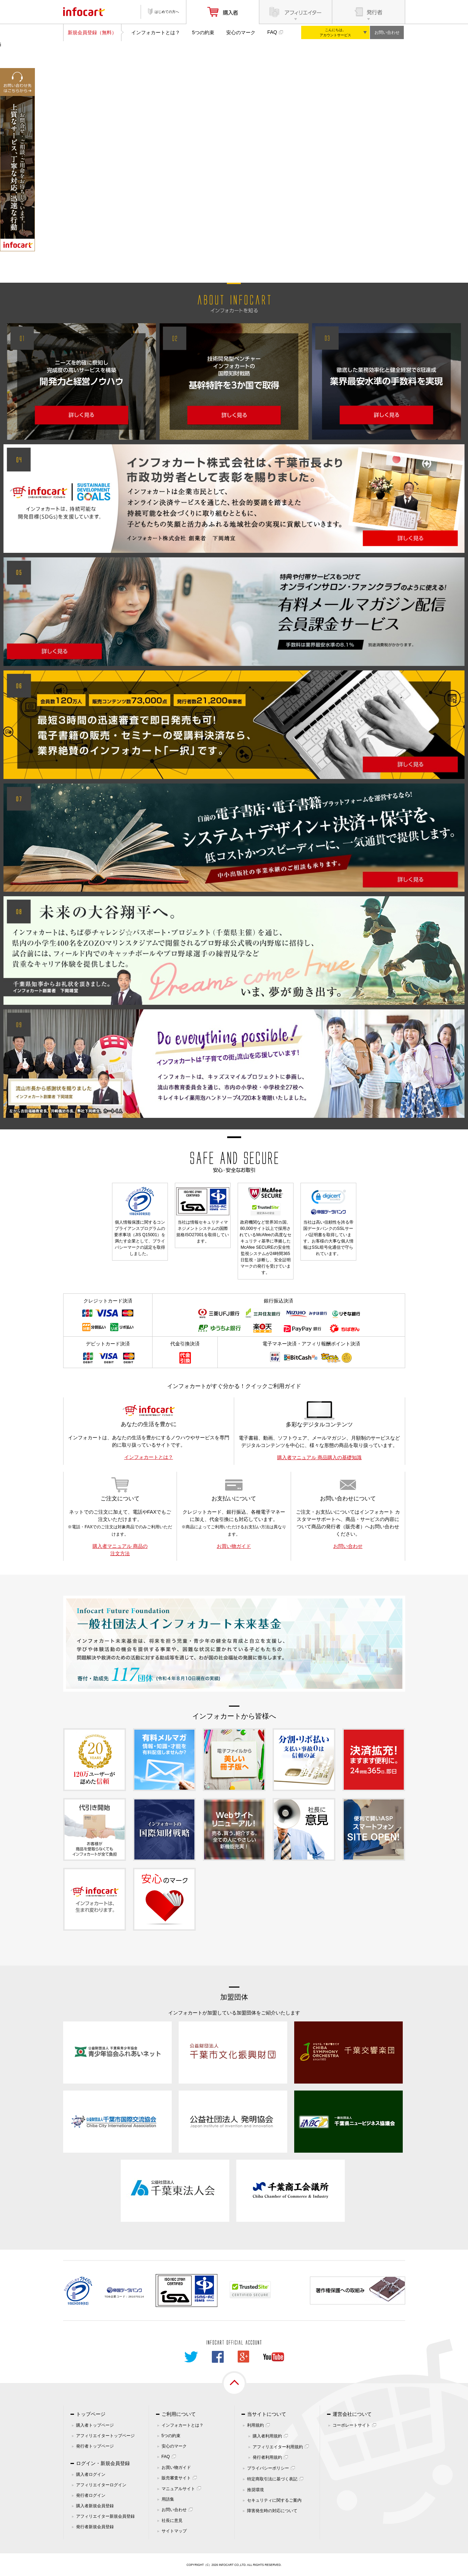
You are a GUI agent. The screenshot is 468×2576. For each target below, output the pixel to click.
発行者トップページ (95, 2446)
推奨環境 (255, 2489)
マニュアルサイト (178, 2488)
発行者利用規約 (267, 2457)
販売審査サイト (176, 2477)
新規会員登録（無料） (92, 32)
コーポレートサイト (351, 2425)
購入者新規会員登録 (95, 2505)
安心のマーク (240, 32)
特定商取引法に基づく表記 (272, 2479)
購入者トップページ (95, 2425)
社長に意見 (172, 2520)
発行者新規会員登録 (95, 2526)
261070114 (136, 2296)
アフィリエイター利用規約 (278, 2446)
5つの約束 (203, 32)
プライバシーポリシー (268, 2468)
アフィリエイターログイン (101, 2484)
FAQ (272, 32)
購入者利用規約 (267, 2436)
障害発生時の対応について (272, 2510)
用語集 (168, 2499)
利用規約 (255, 2425)
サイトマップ (174, 2531)
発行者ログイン (90, 2495)
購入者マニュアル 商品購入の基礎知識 (319, 1457)
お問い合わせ (387, 32)
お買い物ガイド (234, 1546)
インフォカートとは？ (155, 32)
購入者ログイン (90, 2474)
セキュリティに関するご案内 (274, 2500)
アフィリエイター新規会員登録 (105, 2516)
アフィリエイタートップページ (105, 2435)
